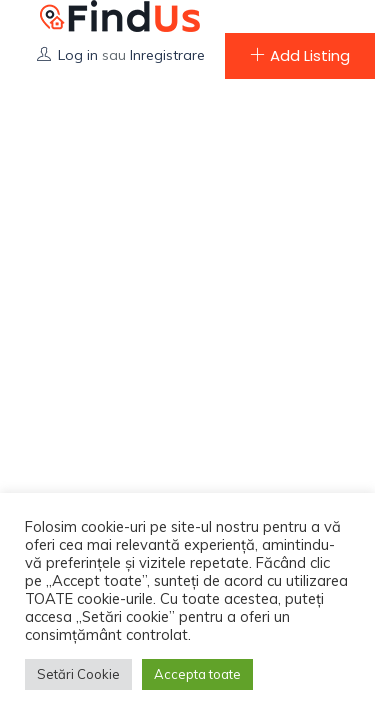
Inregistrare (167, 55)
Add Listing (300, 55)
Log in (78, 55)
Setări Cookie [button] (78, 674)
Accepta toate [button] (197, 674)
